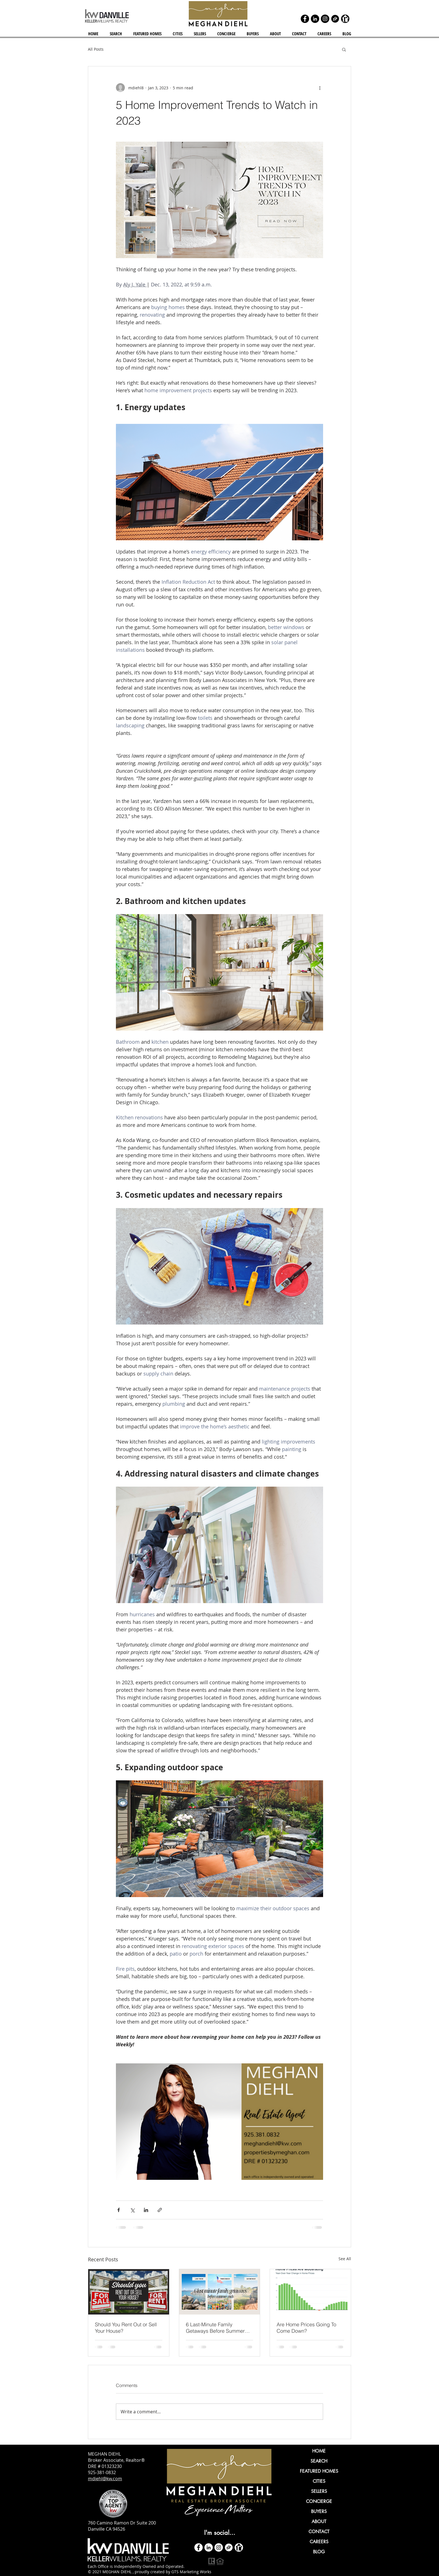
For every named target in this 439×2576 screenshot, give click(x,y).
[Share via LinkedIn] (146, 2210)
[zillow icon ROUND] (335, 19)
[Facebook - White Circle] (198, 2547)
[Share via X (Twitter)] (132, 2210)
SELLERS (319, 2491)
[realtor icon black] (345, 19)
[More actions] (319, 87)
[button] (177, 33)
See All (344, 2258)
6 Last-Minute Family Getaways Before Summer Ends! (215, 2327)
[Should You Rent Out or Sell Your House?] (128, 2292)
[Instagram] (325, 19)
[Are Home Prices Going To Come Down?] (310, 2292)
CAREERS (319, 2542)
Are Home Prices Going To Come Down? (306, 2327)
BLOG (319, 2552)
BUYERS (319, 2511)
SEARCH (318, 2461)
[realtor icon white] (239, 2547)
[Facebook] (305, 19)
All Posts (96, 49)
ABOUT (319, 2521)
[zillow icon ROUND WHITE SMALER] (229, 2547)
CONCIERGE (319, 2501)
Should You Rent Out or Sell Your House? (126, 2327)
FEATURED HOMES (319, 2471)
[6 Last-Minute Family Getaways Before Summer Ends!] (219, 2292)
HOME (319, 2451)
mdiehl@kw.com (105, 2478)
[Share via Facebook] (118, 2210)
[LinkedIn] (315, 19)
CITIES (319, 2481)
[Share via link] (159, 2210)
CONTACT (319, 2532)
